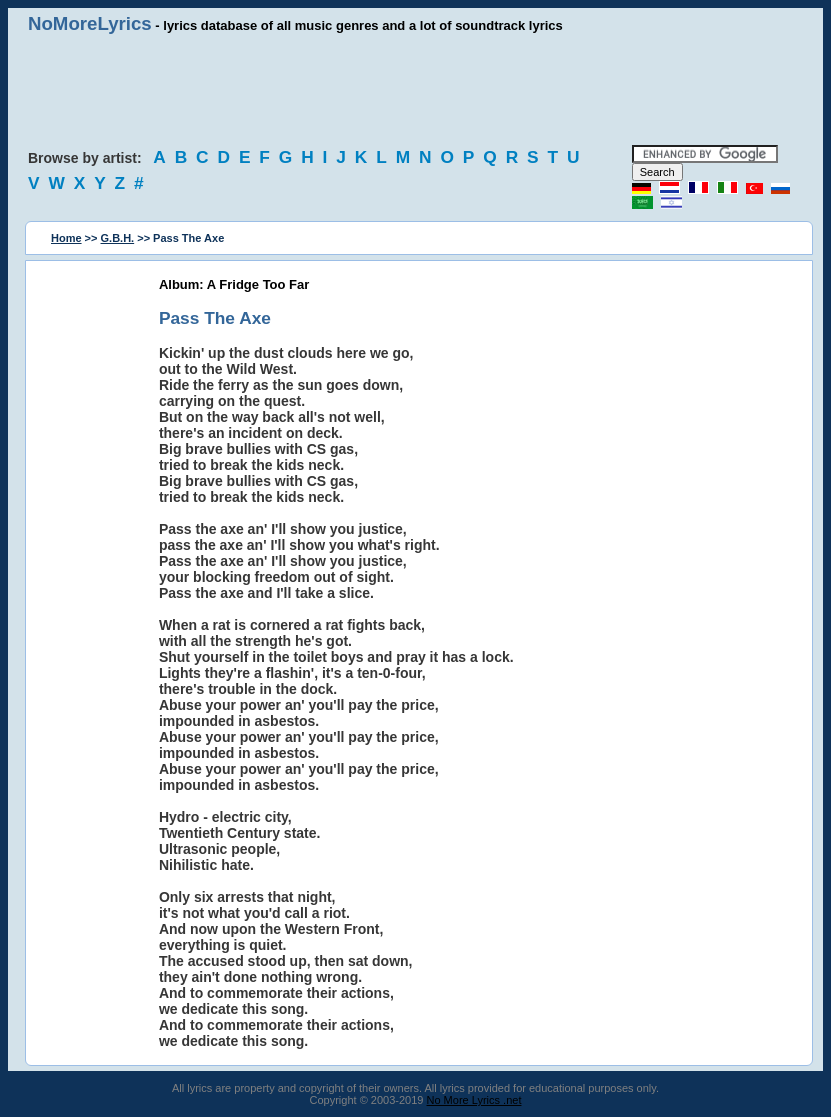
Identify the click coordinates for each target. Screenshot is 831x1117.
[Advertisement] (416, 90)
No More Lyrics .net (474, 1100)
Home (66, 238)
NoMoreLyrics (90, 23)
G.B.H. (118, 238)
